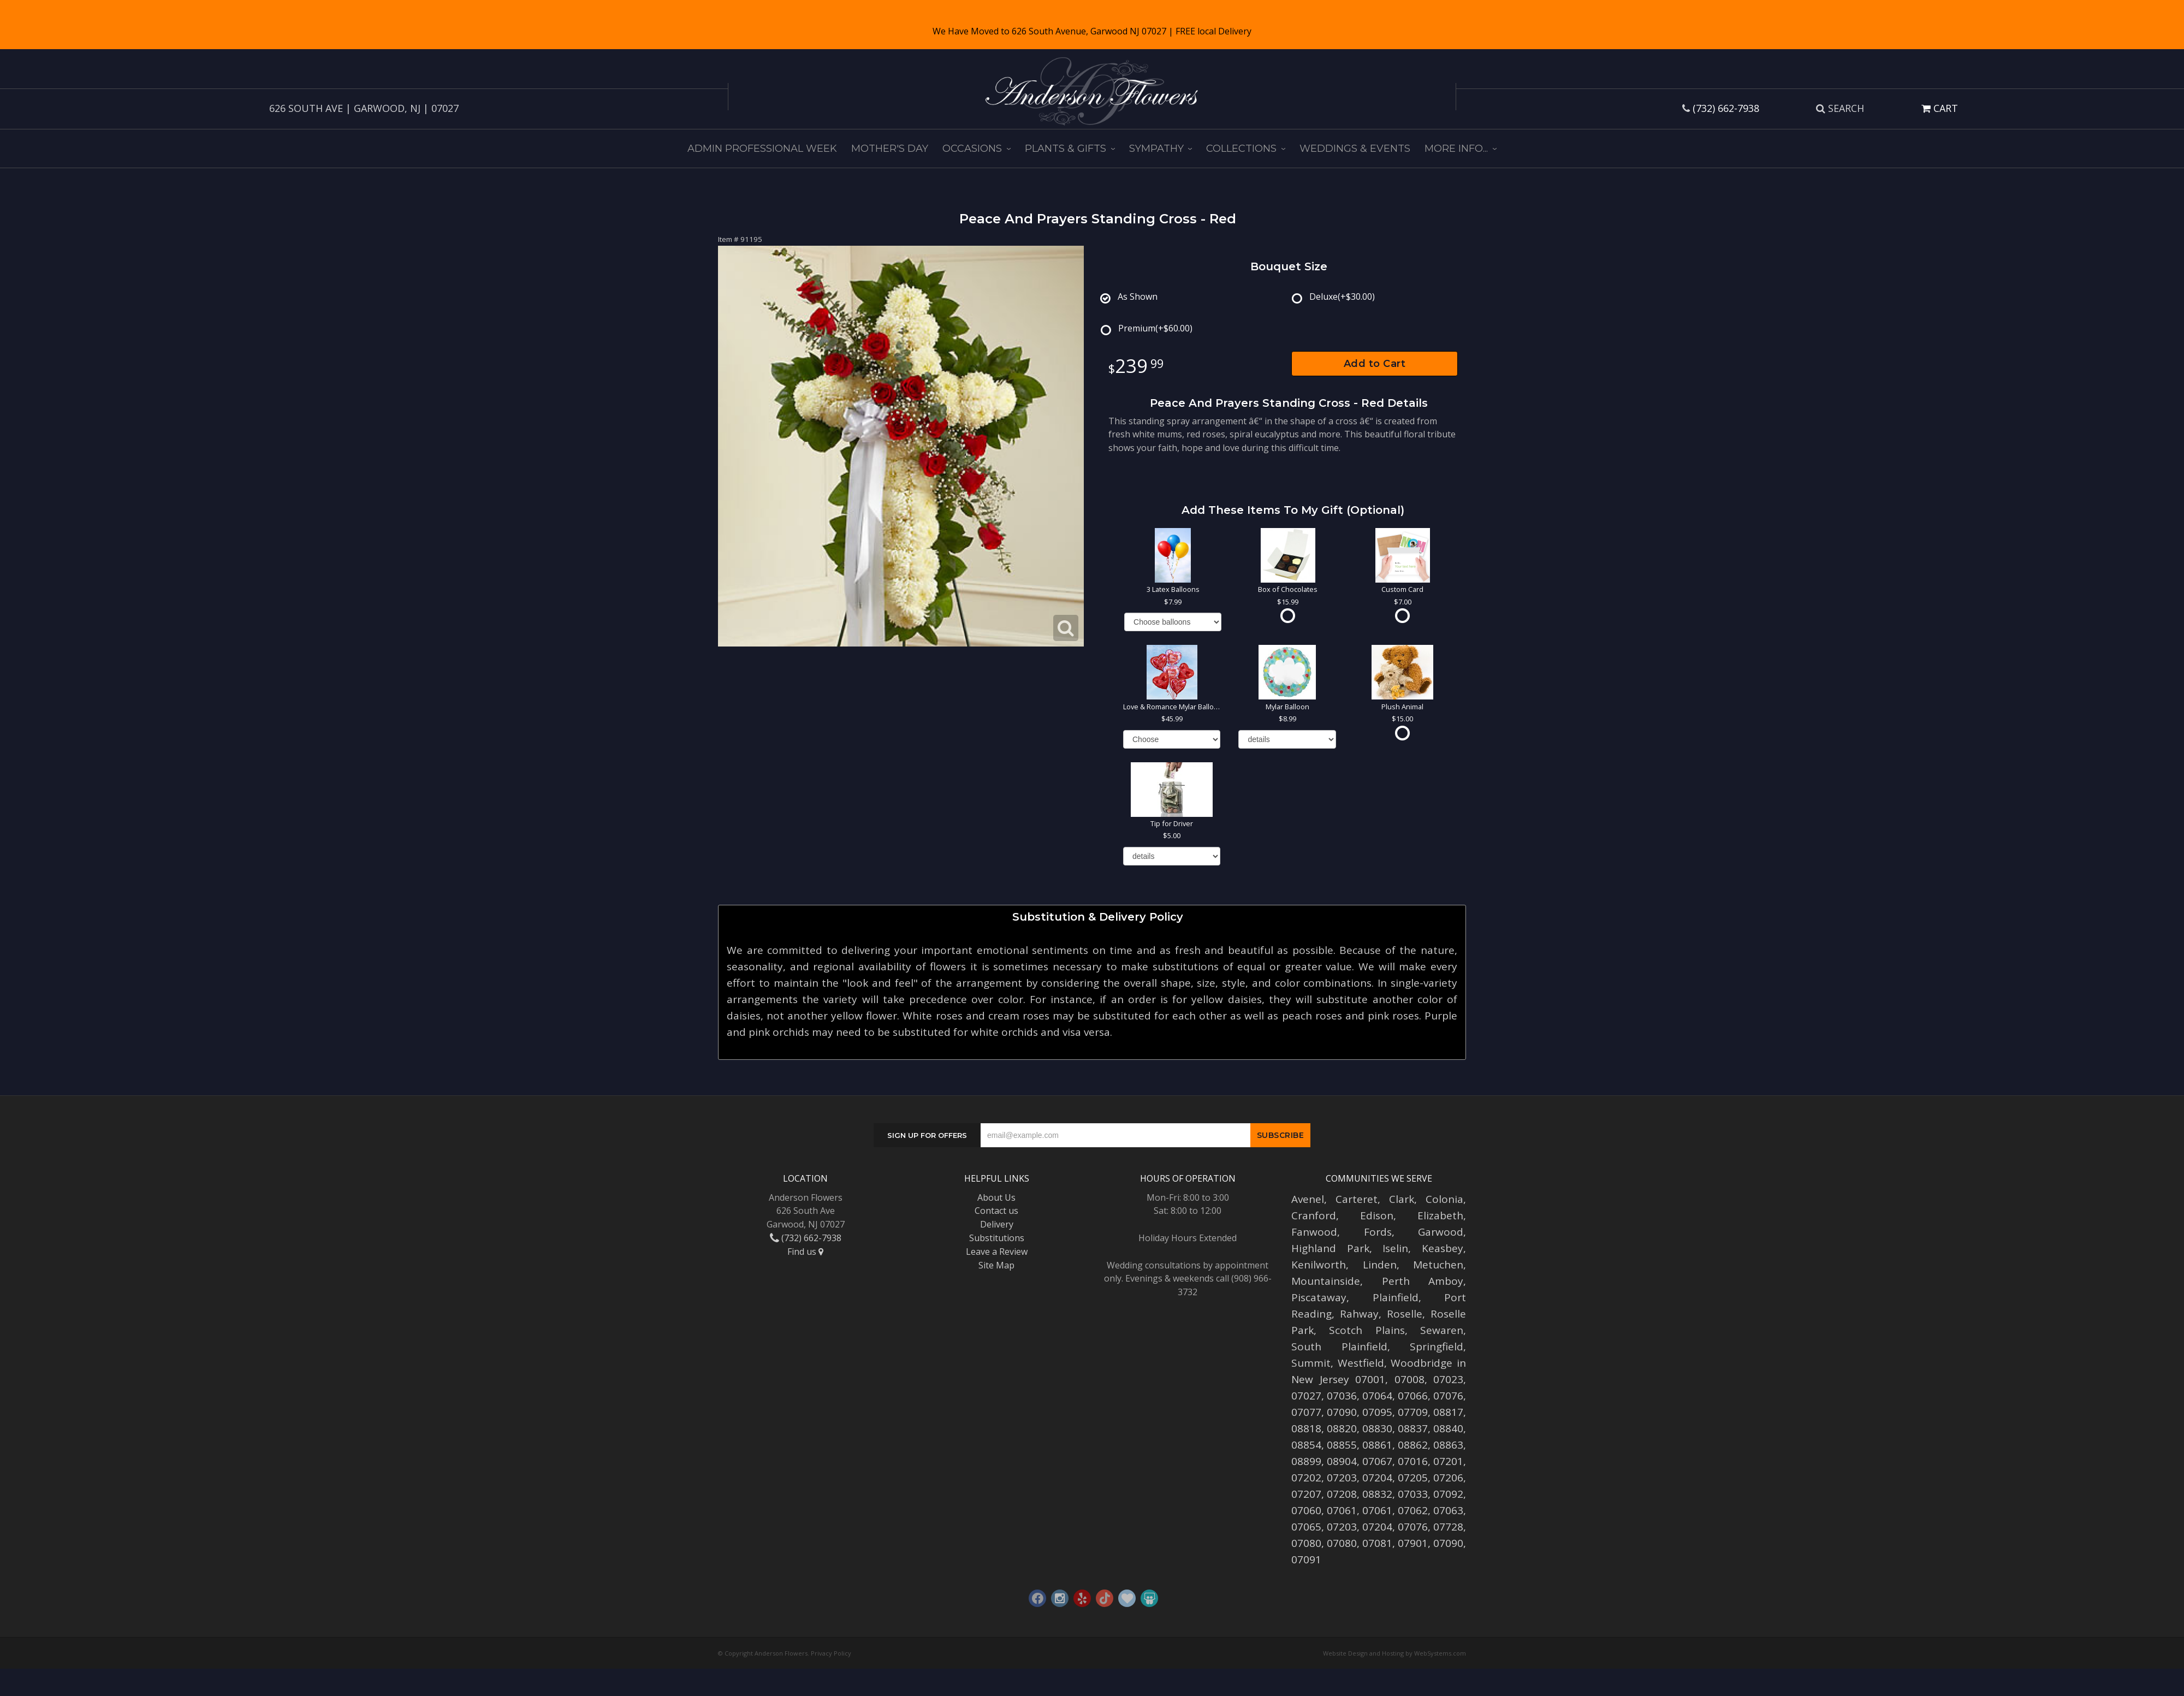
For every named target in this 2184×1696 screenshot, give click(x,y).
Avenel (1307, 1199)
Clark (1401, 1199)
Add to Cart (1375, 364)
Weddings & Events (1354, 149)
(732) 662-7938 (1726, 108)
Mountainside (1325, 1281)
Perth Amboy (1423, 1281)
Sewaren (1441, 1330)
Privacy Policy (831, 1653)
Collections (1241, 149)
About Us (996, 1197)
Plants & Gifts (1065, 149)
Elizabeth (1440, 1215)
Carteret (1357, 1199)
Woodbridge (1421, 1363)
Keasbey (1442, 1248)
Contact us (996, 1211)
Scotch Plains (1366, 1330)
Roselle (1404, 1314)
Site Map (996, 1265)
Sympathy (1156, 149)
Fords (1378, 1232)
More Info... (1456, 149)
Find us (805, 1252)
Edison (1376, 1215)
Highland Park (1330, 1248)
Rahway (1359, 1314)
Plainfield (1396, 1297)
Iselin (1395, 1248)
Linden (1380, 1265)
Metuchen (1438, 1265)
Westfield (1361, 1363)
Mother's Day (889, 149)
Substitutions (996, 1238)
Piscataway (1318, 1297)
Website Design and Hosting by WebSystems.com (1394, 1653)
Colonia (1444, 1199)
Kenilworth (1318, 1265)
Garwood (1440, 1232)
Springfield (1436, 1346)
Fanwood (1314, 1232)
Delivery (996, 1224)
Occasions (972, 149)
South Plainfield (1339, 1346)
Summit (1311, 1363)
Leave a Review (997, 1252)
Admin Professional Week (762, 149)
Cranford (1313, 1215)
